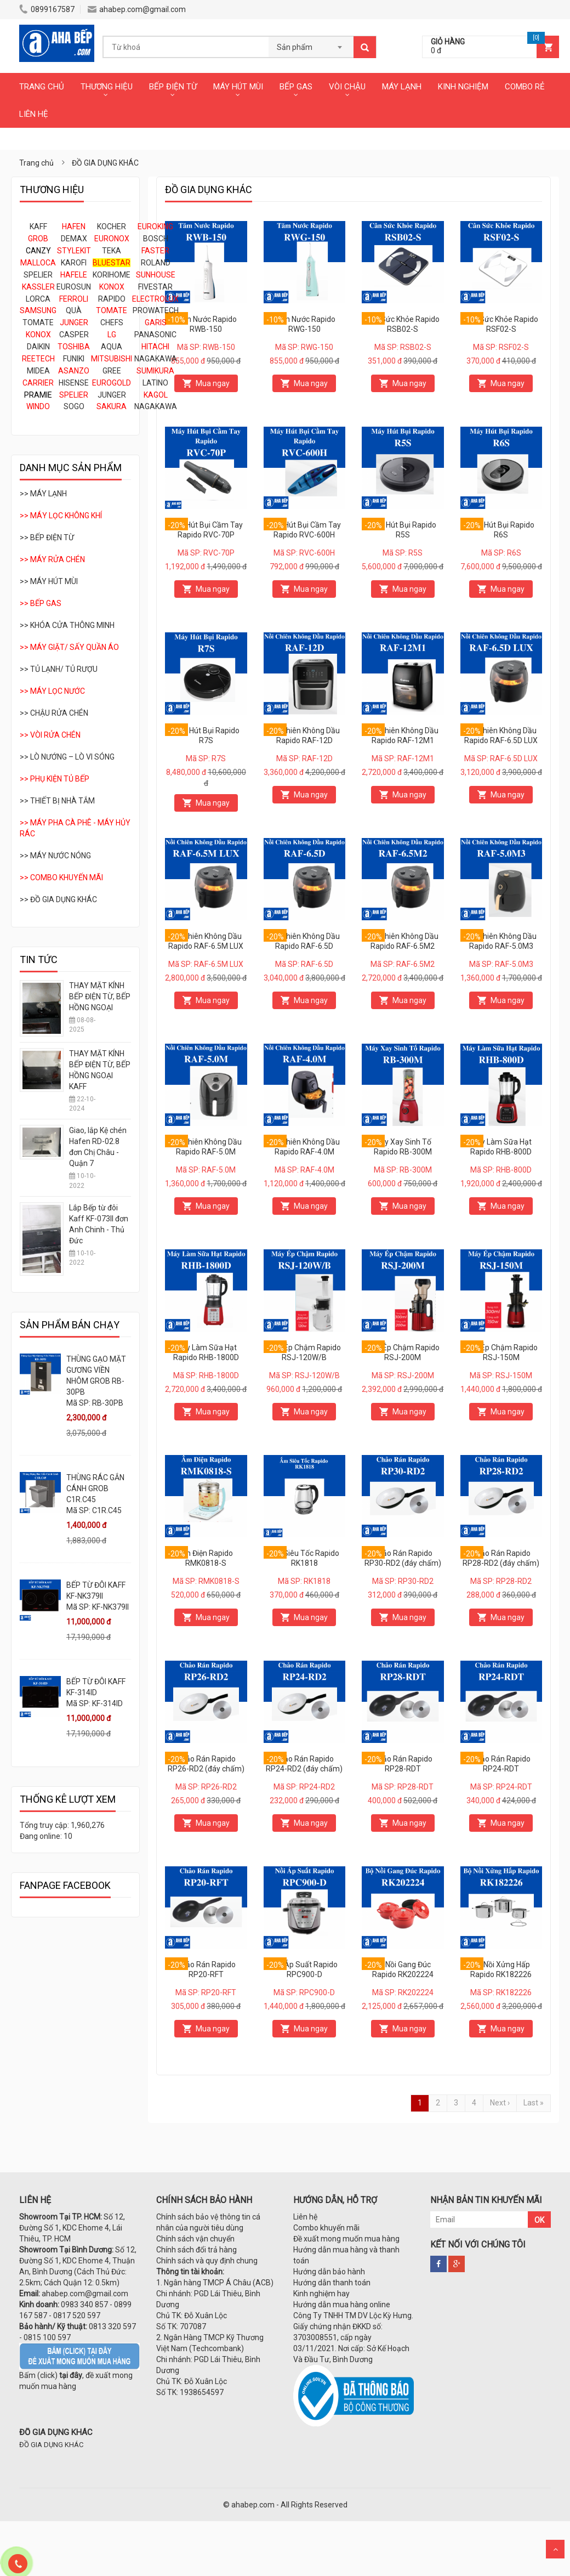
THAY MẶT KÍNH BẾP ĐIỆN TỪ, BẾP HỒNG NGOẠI (99, 996)
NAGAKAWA (155, 358)
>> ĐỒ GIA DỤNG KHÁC (58, 899)
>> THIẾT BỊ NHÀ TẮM (57, 800)
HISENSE (74, 382)
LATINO (155, 382)
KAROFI (74, 262)
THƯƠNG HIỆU (107, 87)
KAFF (38, 226)
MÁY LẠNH (401, 87)
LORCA (38, 299)
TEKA (111, 250)
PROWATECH (156, 310)
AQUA (111, 346)
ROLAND (155, 262)
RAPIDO (112, 299)
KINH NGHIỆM (463, 87)
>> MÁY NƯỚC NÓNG (55, 855)
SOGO (74, 406)
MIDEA (38, 370)
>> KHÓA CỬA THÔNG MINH (67, 625)
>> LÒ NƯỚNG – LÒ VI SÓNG (67, 756)
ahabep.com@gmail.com (137, 9)
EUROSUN (73, 286)
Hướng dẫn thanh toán (332, 2282)
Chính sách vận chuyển (195, 2238)
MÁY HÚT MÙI (238, 87)
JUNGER (112, 394)
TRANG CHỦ (41, 87)
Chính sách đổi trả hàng (196, 2249)
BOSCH (155, 238)
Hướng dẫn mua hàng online (341, 2304)
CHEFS (111, 322)
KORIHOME (111, 274)
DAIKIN (38, 346)
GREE (111, 370)
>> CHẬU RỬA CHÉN (54, 713)
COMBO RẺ (525, 87)
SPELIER (38, 274)
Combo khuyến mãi (326, 2227)
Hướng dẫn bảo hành (329, 2271)
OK (539, 2220)
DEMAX (74, 238)
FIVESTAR (155, 286)
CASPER (74, 334)
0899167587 (47, 9)
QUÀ (74, 310)
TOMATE (38, 322)
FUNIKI (73, 358)
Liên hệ (305, 2216)
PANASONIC (155, 334)
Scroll (555, 2549)
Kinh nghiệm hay (321, 2293)
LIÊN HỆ (33, 114)
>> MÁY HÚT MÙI (49, 581)
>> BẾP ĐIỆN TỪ (47, 537)
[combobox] (311, 44)
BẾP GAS (296, 87)
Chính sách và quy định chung (207, 2260)
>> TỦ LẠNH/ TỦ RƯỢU (59, 669)
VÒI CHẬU (347, 87)
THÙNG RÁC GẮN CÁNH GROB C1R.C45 (95, 1488)
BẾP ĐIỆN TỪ (173, 87)
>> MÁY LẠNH (43, 493)
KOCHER (111, 226)
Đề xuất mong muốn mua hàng (346, 2238)
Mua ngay (213, 383)
